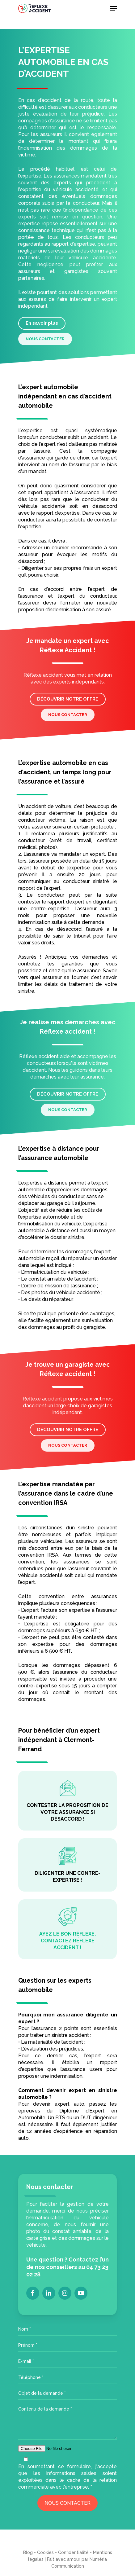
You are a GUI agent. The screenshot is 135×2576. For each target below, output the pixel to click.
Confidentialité (73, 2552)
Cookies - (47, 2552)
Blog (28, 2552)
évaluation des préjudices (53, 2049)
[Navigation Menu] (113, 8)
